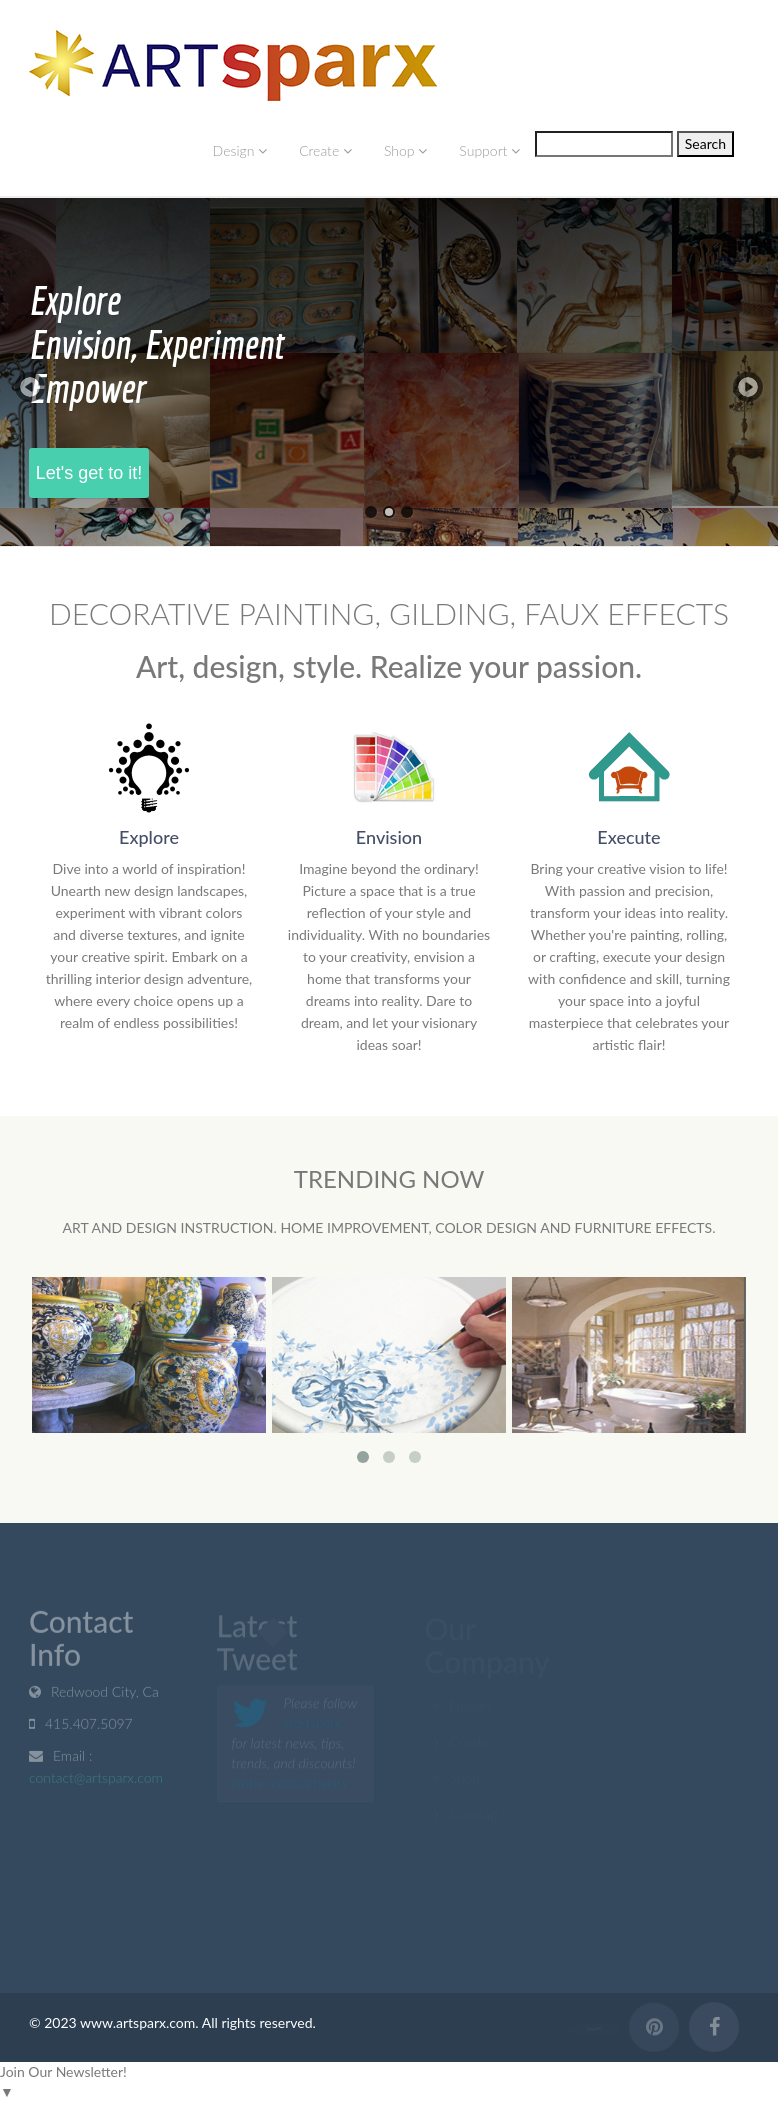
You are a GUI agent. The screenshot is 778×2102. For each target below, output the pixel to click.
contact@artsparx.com (96, 1783)
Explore (149, 837)
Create (325, 150)
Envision (389, 837)
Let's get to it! (89, 473)
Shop (405, 150)
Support (489, 150)
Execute (628, 837)
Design (240, 150)
